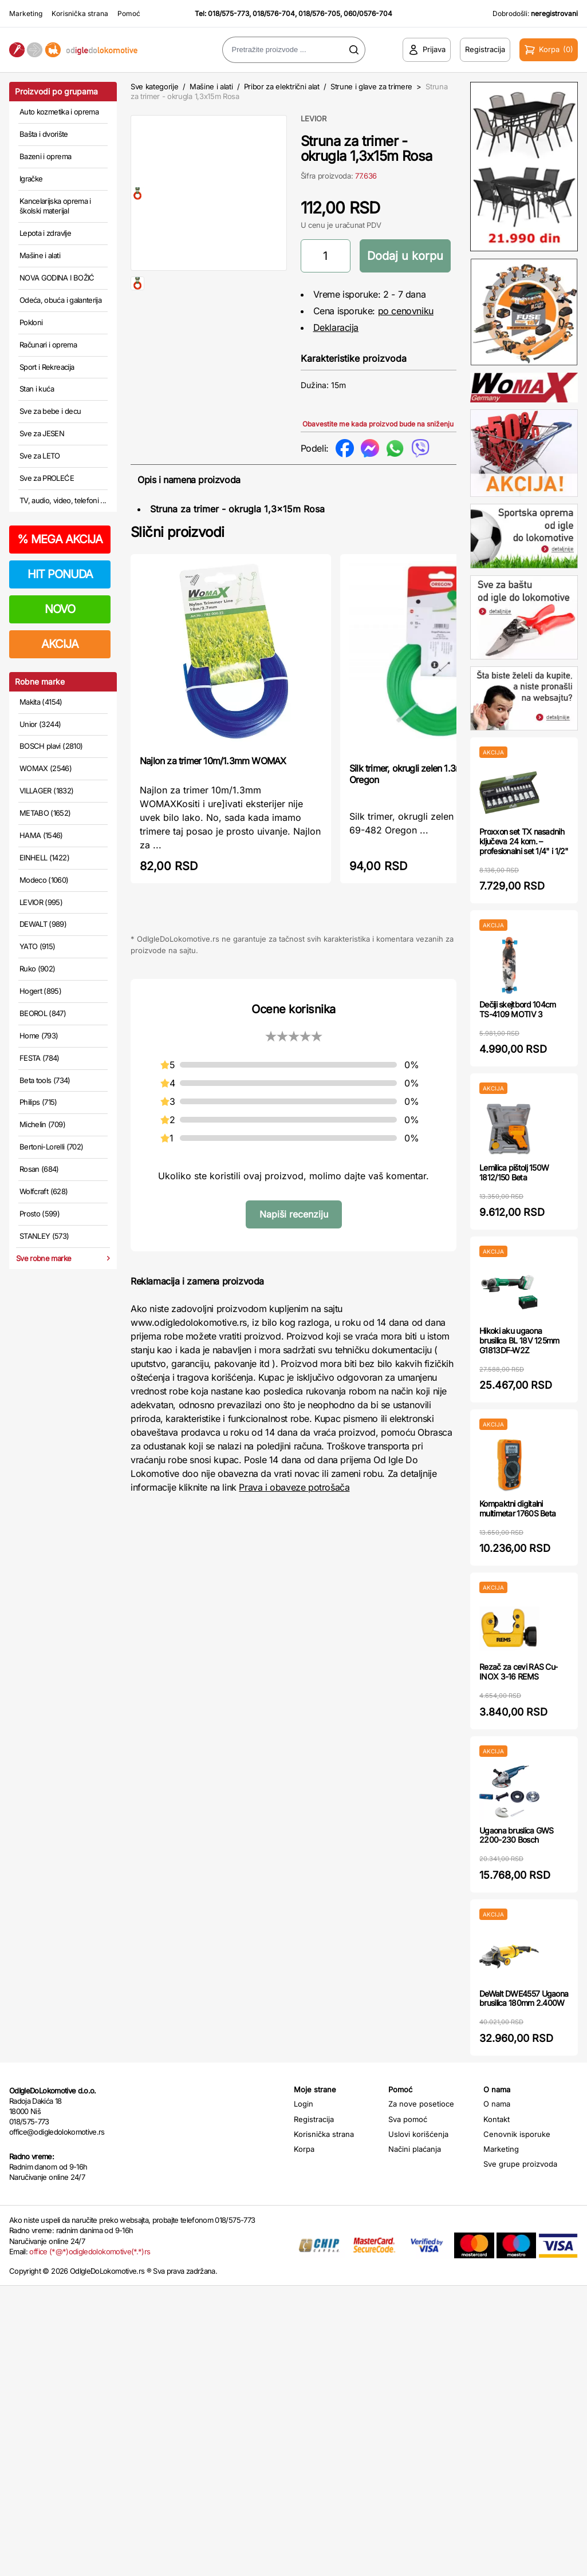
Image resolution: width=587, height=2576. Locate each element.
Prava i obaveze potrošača (294, 1487)
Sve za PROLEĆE (46, 478)
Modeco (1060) (44, 879)
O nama (496, 2103)
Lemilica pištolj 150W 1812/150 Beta (514, 1172)
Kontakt (496, 2119)
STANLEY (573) (44, 1235)
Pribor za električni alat (282, 86)
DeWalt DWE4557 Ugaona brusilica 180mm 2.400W (523, 1998)
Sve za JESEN (41, 433)
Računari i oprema (48, 344)
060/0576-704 (368, 13)
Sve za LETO (39, 455)
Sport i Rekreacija (46, 367)
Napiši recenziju (293, 1214)
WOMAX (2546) (45, 768)
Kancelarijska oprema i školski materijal (55, 206)
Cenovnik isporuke (516, 2134)
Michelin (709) (42, 1124)
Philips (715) (38, 1102)
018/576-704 (274, 13)
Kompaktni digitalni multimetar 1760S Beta (517, 1508)
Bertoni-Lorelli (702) (51, 1146)
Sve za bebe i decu (50, 411)
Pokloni (30, 322)
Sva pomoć (407, 2119)
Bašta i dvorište (43, 134)
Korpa (304, 2149)
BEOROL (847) (42, 1013)
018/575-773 (228, 13)
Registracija (314, 2119)
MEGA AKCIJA (60, 539)
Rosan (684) (39, 1169)
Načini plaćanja (414, 2149)
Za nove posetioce (421, 2103)
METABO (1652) (45, 812)
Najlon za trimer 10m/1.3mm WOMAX (213, 761)
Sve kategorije (154, 86)
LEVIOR (313, 118)
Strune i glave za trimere (371, 86)
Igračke (30, 178)
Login (303, 2103)
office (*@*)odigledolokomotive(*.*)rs (89, 2251)
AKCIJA (59, 644)
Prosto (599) (39, 1213)
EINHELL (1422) (44, 857)
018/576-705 (319, 13)
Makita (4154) (40, 701)
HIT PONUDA (60, 574)
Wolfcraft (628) (43, 1191)
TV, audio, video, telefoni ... (63, 500)
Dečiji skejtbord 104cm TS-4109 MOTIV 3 (517, 1009)
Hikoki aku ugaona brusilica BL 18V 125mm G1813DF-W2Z (519, 1340)
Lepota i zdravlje (45, 233)
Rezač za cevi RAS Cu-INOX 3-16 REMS (518, 1671)
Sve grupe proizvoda (520, 2163)
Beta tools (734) (44, 1080)
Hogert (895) (40, 990)
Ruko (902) (37, 968)
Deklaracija (336, 327)
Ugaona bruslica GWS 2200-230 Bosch (516, 1835)
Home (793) (38, 1035)
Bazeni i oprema (45, 156)
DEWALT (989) (42, 924)
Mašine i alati (39, 255)
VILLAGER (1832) (46, 790)
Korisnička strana (80, 13)
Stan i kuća (36, 388)
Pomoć (128, 13)
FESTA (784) (39, 1057)
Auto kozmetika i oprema (59, 111)
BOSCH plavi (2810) (50, 745)
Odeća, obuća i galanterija (60, 300)
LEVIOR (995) (40, 902)
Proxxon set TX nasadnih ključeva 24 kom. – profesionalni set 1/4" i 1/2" (524, 841)
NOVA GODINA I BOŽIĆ (56, 277)
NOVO (60, 609)
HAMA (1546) (41, 835)
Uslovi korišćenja (418, 2134)
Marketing (25, 13)
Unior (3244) (40, 724)
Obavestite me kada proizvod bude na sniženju (378, 424)
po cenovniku (406, 311)
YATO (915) (37, 946)
